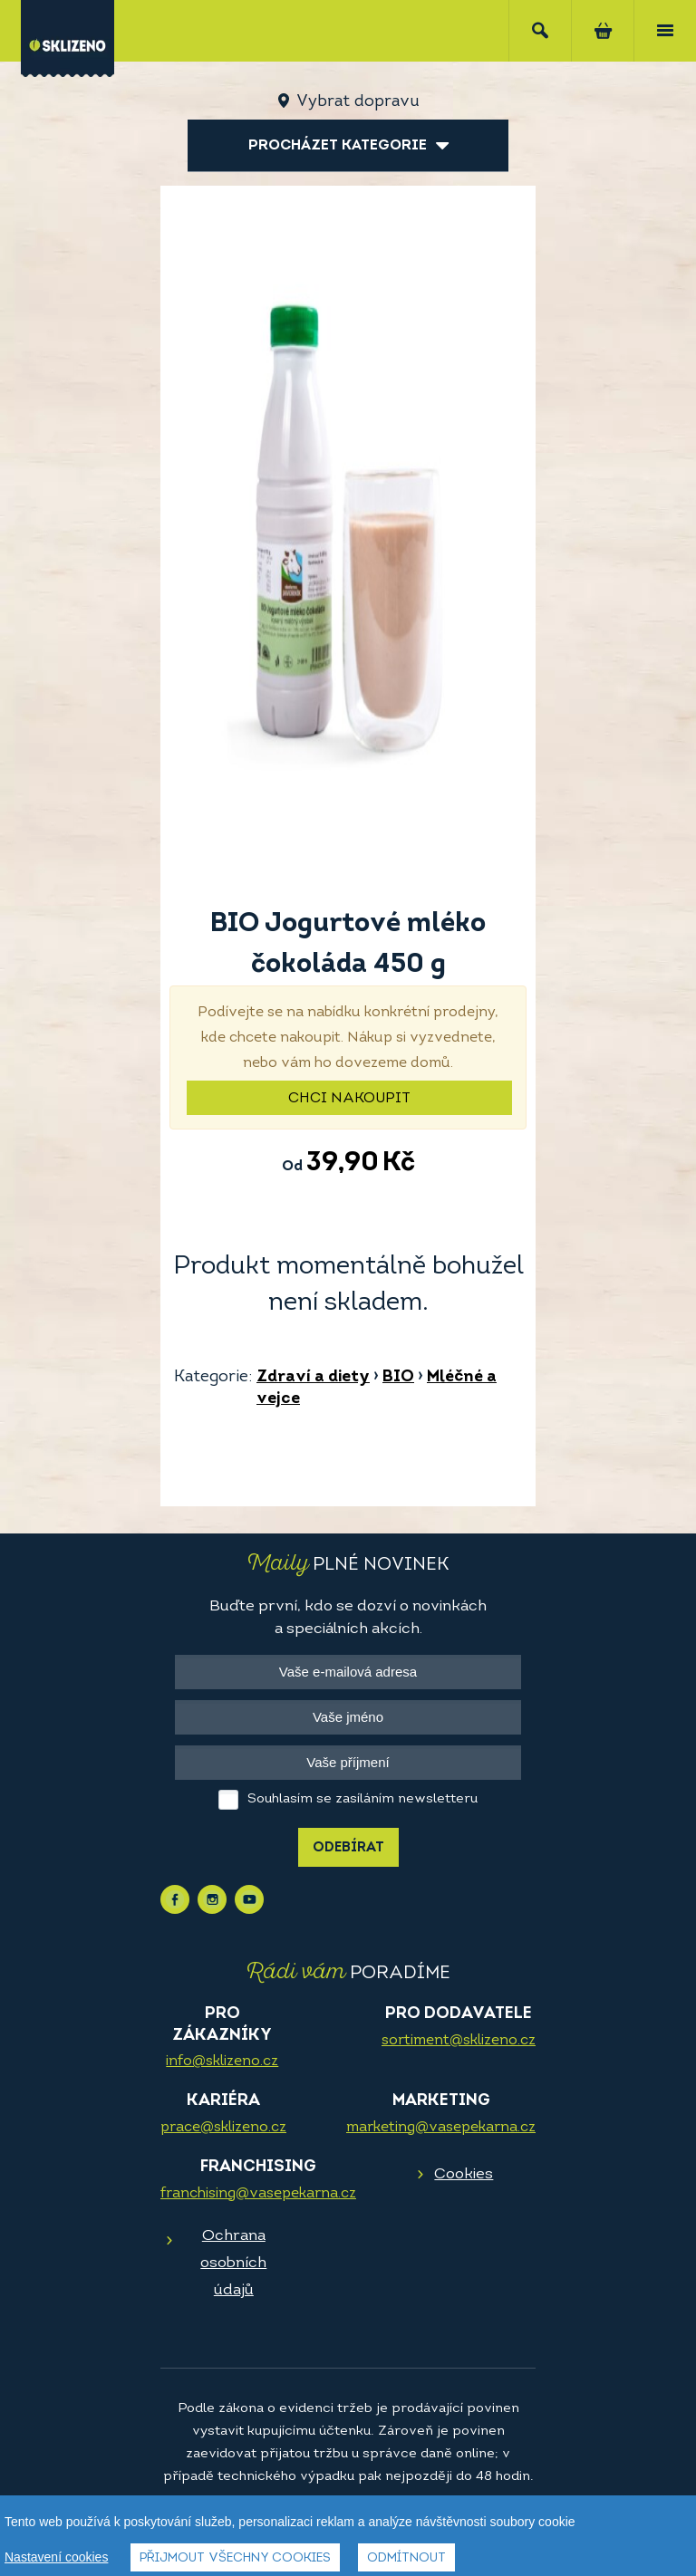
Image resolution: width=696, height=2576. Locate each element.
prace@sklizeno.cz (223, 2127)
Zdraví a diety (313, 1377)
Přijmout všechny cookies (235, 2560)
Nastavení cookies (56, 2559)
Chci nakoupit (349, 1098)
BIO (398, 1377)
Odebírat (348, 1848)
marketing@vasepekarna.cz (441, 2127)
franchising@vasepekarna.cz (258, 2194)
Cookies (463, 2174)
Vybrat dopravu (357, 102)
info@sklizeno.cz (222, 2061)
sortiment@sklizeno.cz (459, 2040)
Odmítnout (406, 2560)
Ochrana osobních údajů (233, 2263)
